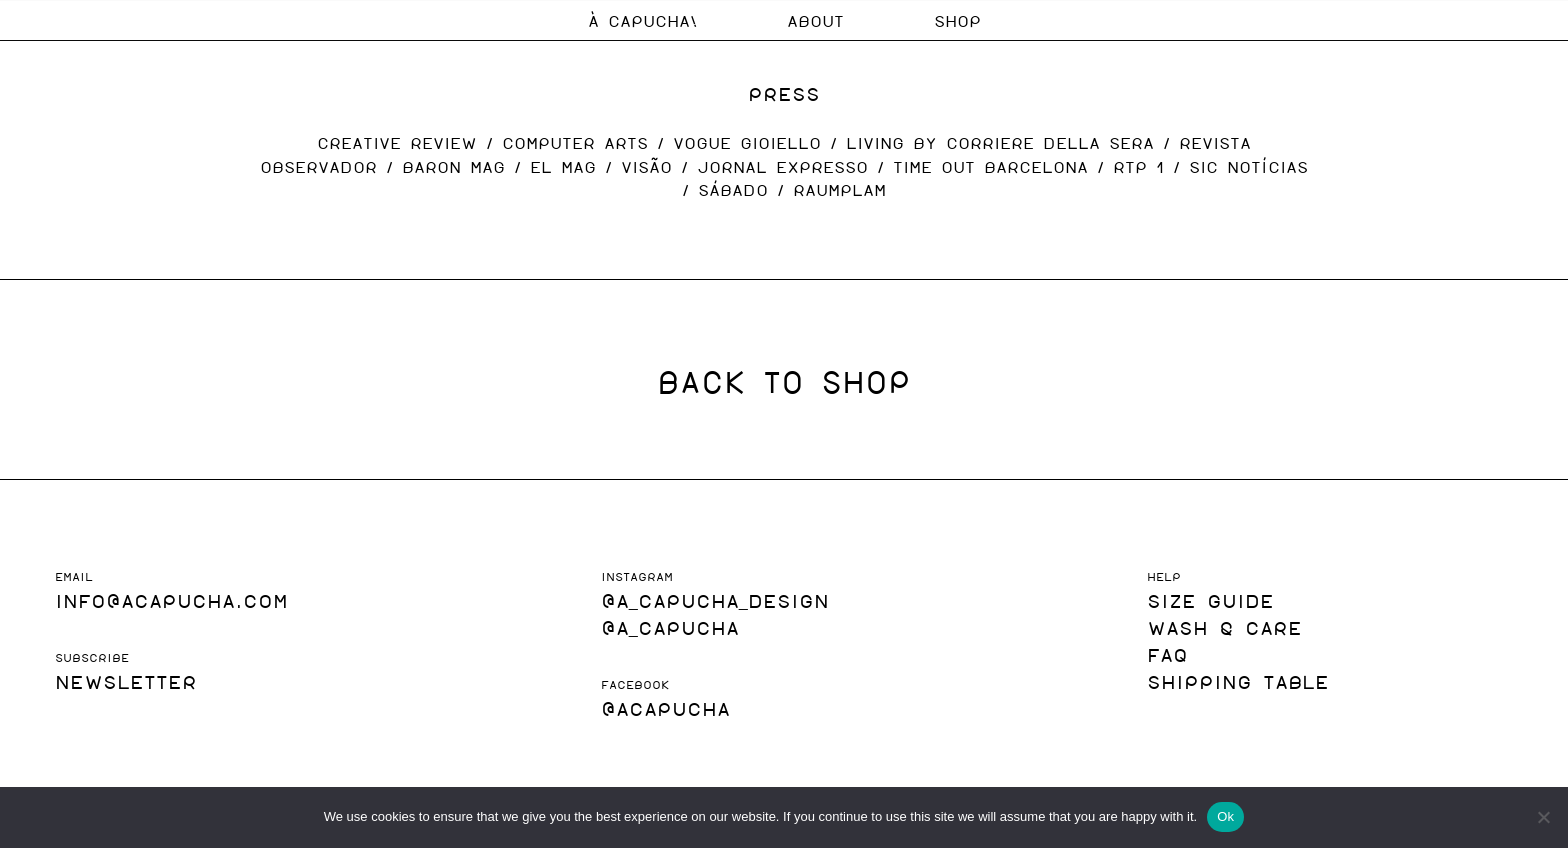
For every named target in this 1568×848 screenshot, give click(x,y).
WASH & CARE (1224, 626)
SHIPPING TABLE (1238, 680)
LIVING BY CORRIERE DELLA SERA (1000, 142)
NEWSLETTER (126, 680)
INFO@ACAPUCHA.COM (171, 599)
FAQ (1167, 653)
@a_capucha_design (715, 599)
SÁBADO (733, 189)
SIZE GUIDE (1210, 599)
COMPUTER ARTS (575, 142)
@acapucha (665, 707)
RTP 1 (1138, 166)
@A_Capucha (670, 626)
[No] (1543, 817)
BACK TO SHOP (784, 380)
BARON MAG (453, 166)
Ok (1225, 816)
